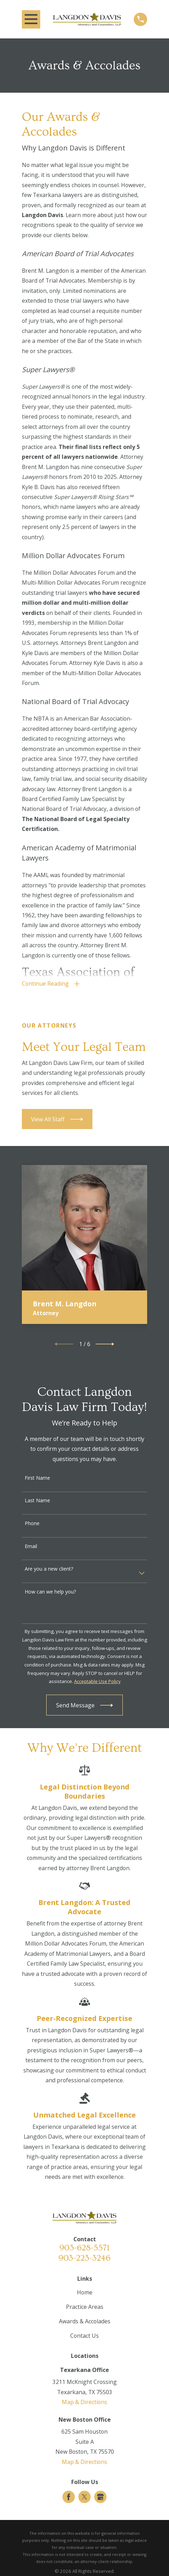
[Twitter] (84, 2497)
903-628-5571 (84, 2248)
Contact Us (84, 2336)
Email (31, 1546)
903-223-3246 (84, 2258)
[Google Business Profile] (100, 2497)
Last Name (37, 1501)
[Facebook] (68, 2497)
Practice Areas (84, 2307)
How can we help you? (50, 1592)
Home (84, 2293)
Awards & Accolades (84, 2321)
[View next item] (105, 1344)
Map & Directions (84, 2402)
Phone (32, 1524)
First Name (37, 1478)
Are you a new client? (49, 1569)
